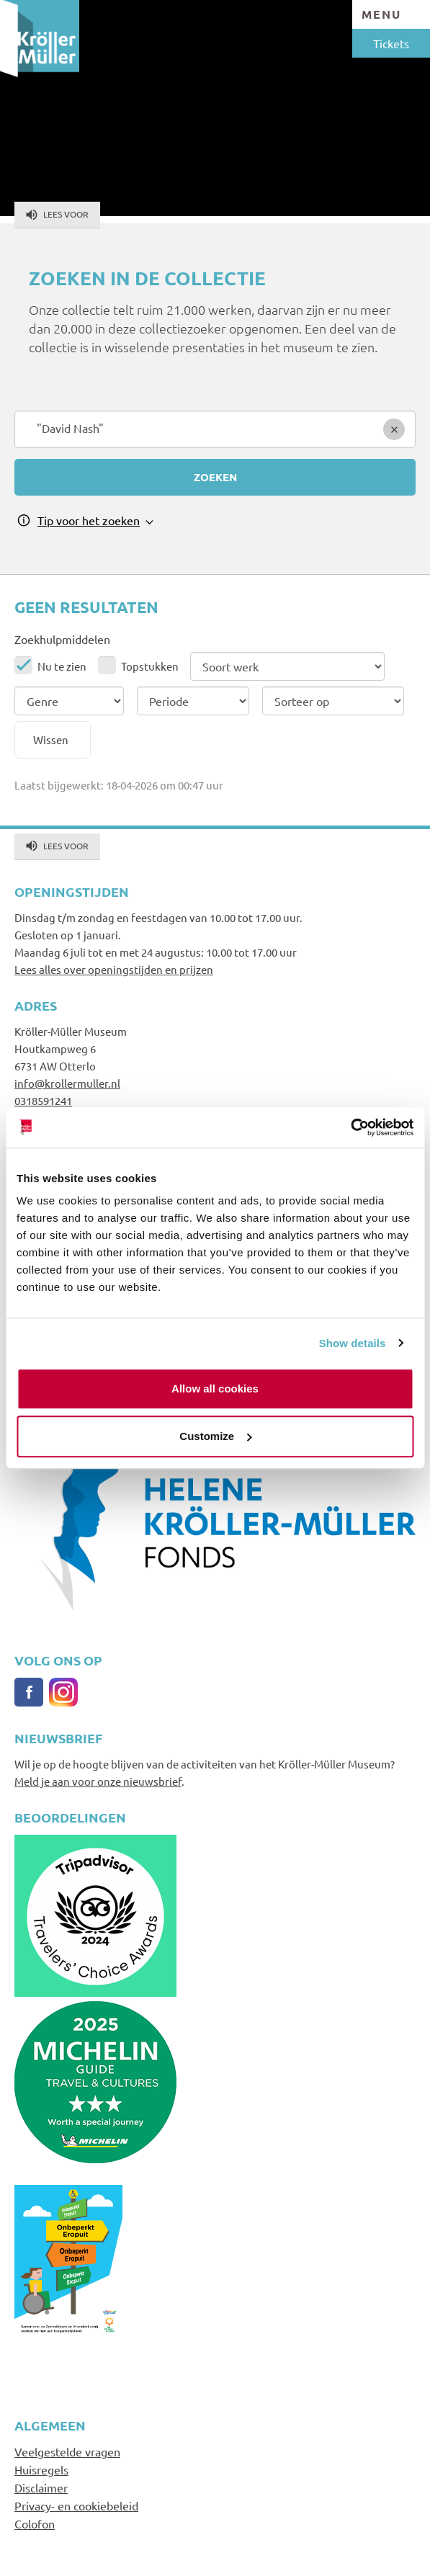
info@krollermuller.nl (67, 1083)
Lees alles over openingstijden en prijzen (113, 969)
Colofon (34, 2523)
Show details (352, 1343)
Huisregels (41, 2469)
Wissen (50, 739)
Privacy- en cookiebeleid (76, 2505)
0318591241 (43, 1100)
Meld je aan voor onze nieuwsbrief (98, 1781)
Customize (215, 1436)
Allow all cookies (215, 1388)
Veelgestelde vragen (67, 2451)
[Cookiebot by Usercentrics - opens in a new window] (350, 1127)
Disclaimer (41, 2487)
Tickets (391, 43)
